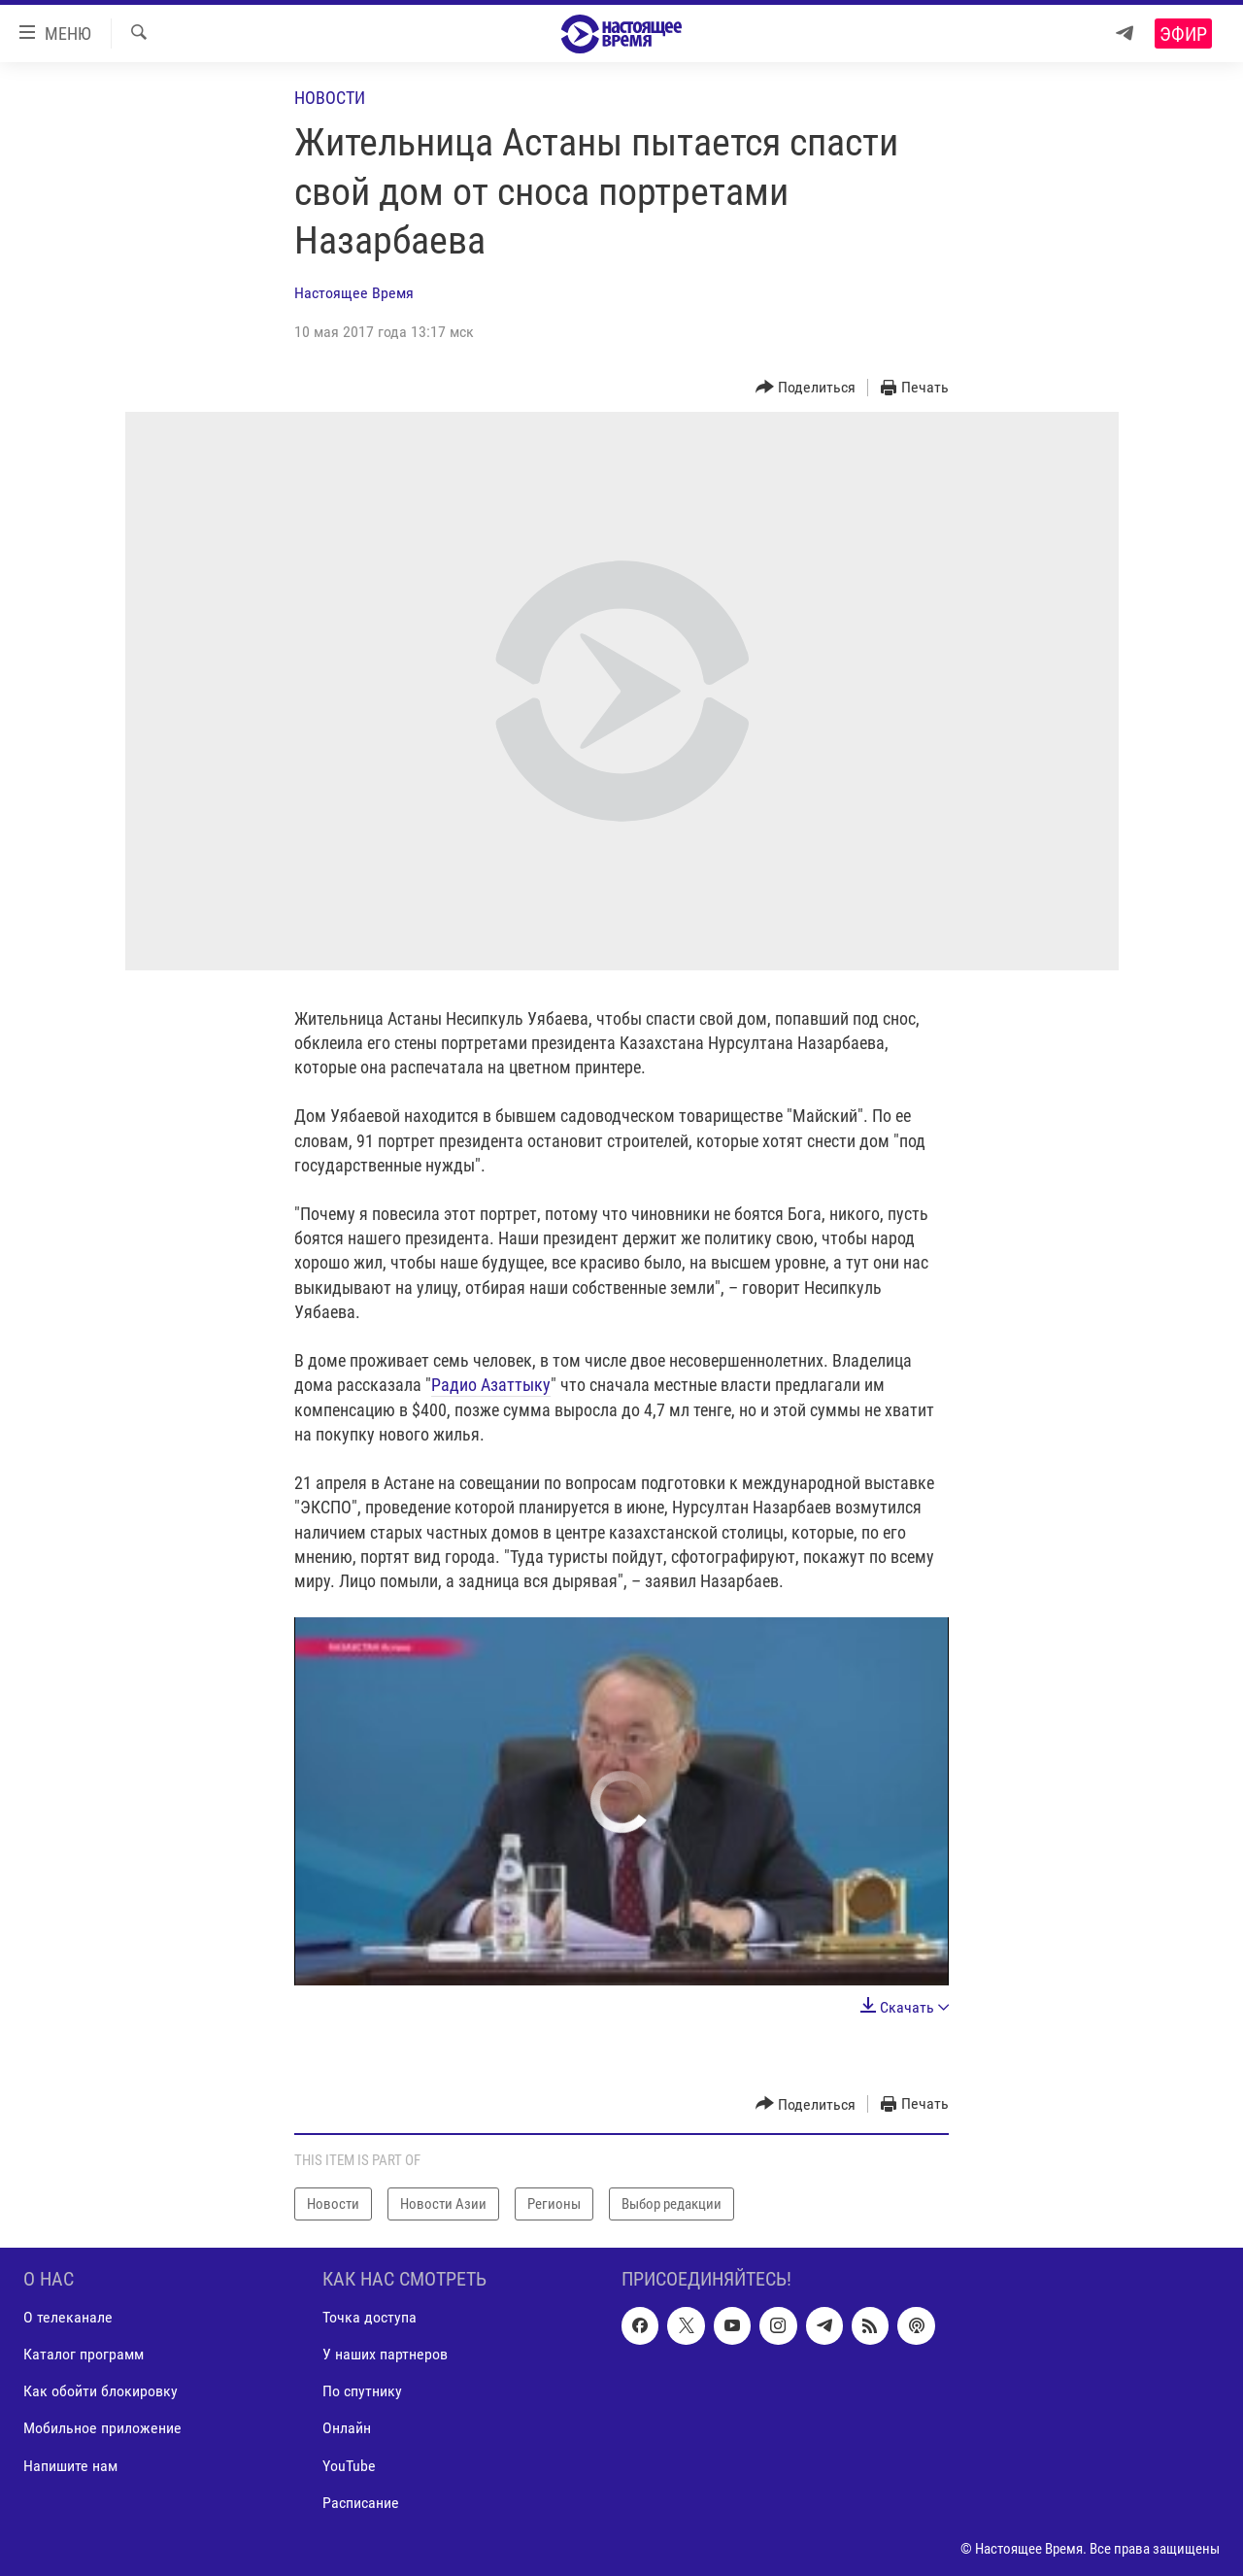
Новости (329, 97)
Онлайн (346, 2429)
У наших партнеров (385, 2355)
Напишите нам (70, 2466)
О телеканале (68, 2318)
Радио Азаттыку (491, 1384)
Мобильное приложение (102, 2429)
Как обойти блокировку (100, 2392)
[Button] (806, 388)
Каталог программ (83, 2355)
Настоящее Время (354, 293)
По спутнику (362, 2392)
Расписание (360, 2502)
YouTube (349, 2466)
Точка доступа (369, 2318)
